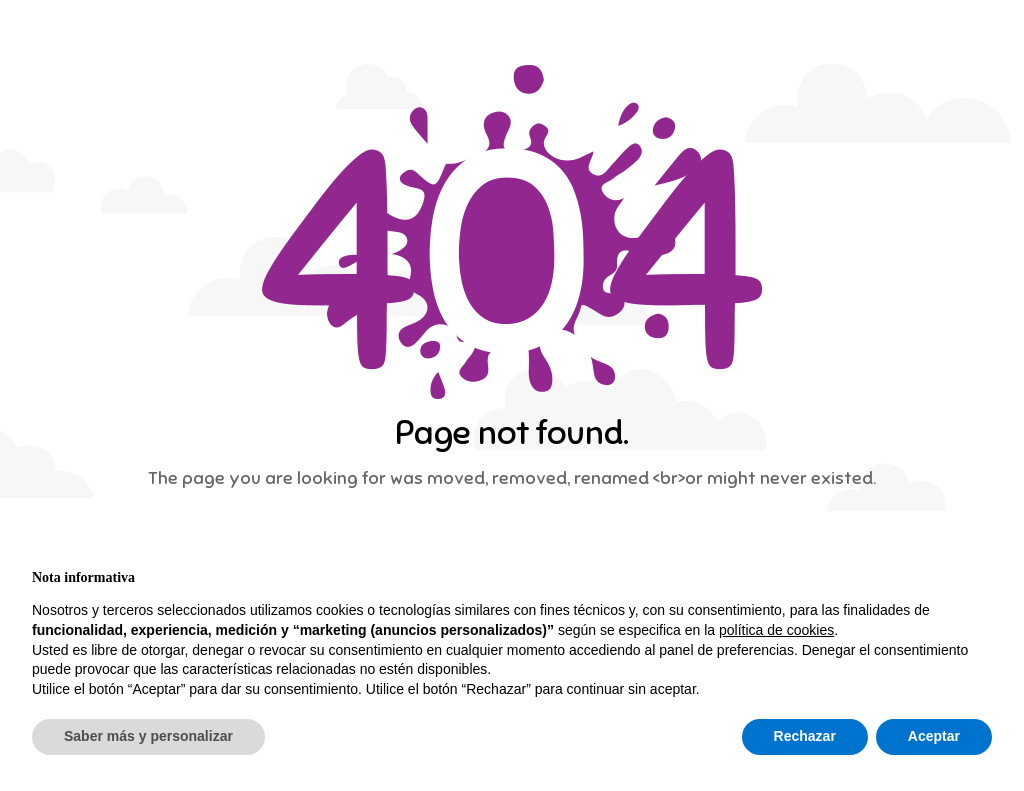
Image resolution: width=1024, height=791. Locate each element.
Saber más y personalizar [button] (148, 736)
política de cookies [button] (776, 630)
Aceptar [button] (934, 736)
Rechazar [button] (805, 736)
